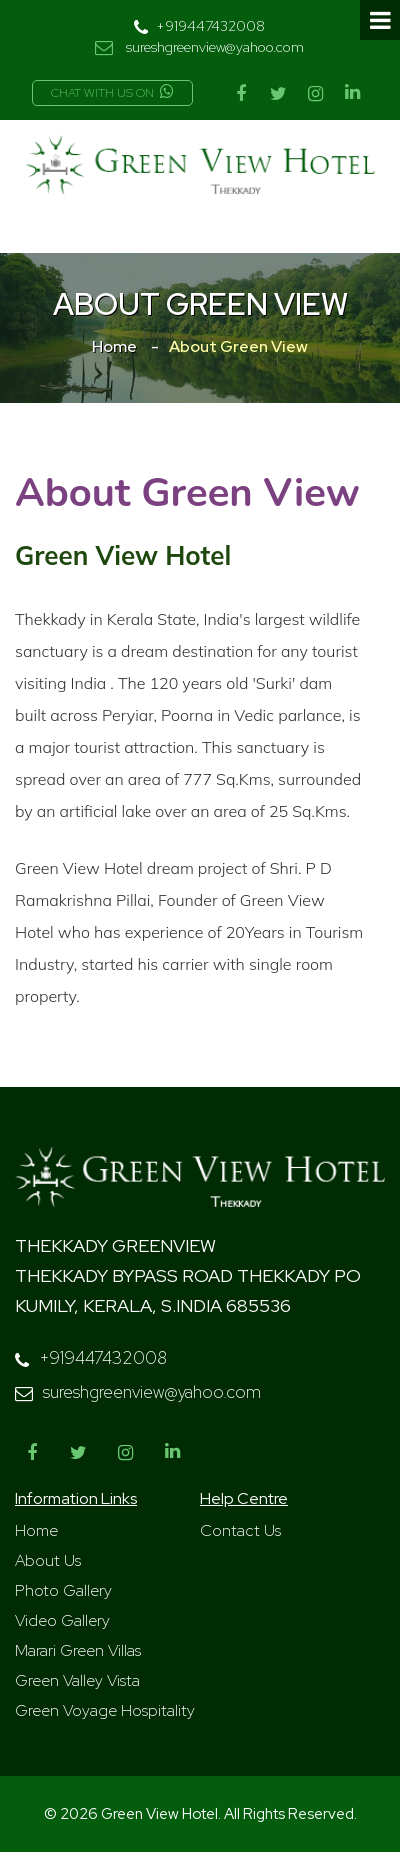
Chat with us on (112, 93)
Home (114, 346)
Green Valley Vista (77, 1680)
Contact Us (240, 1530)
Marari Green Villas (78, 1650)
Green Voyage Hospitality (105, 1710)
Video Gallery (62, 1620)
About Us (48, 1560)
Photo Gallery (63, 1590)
